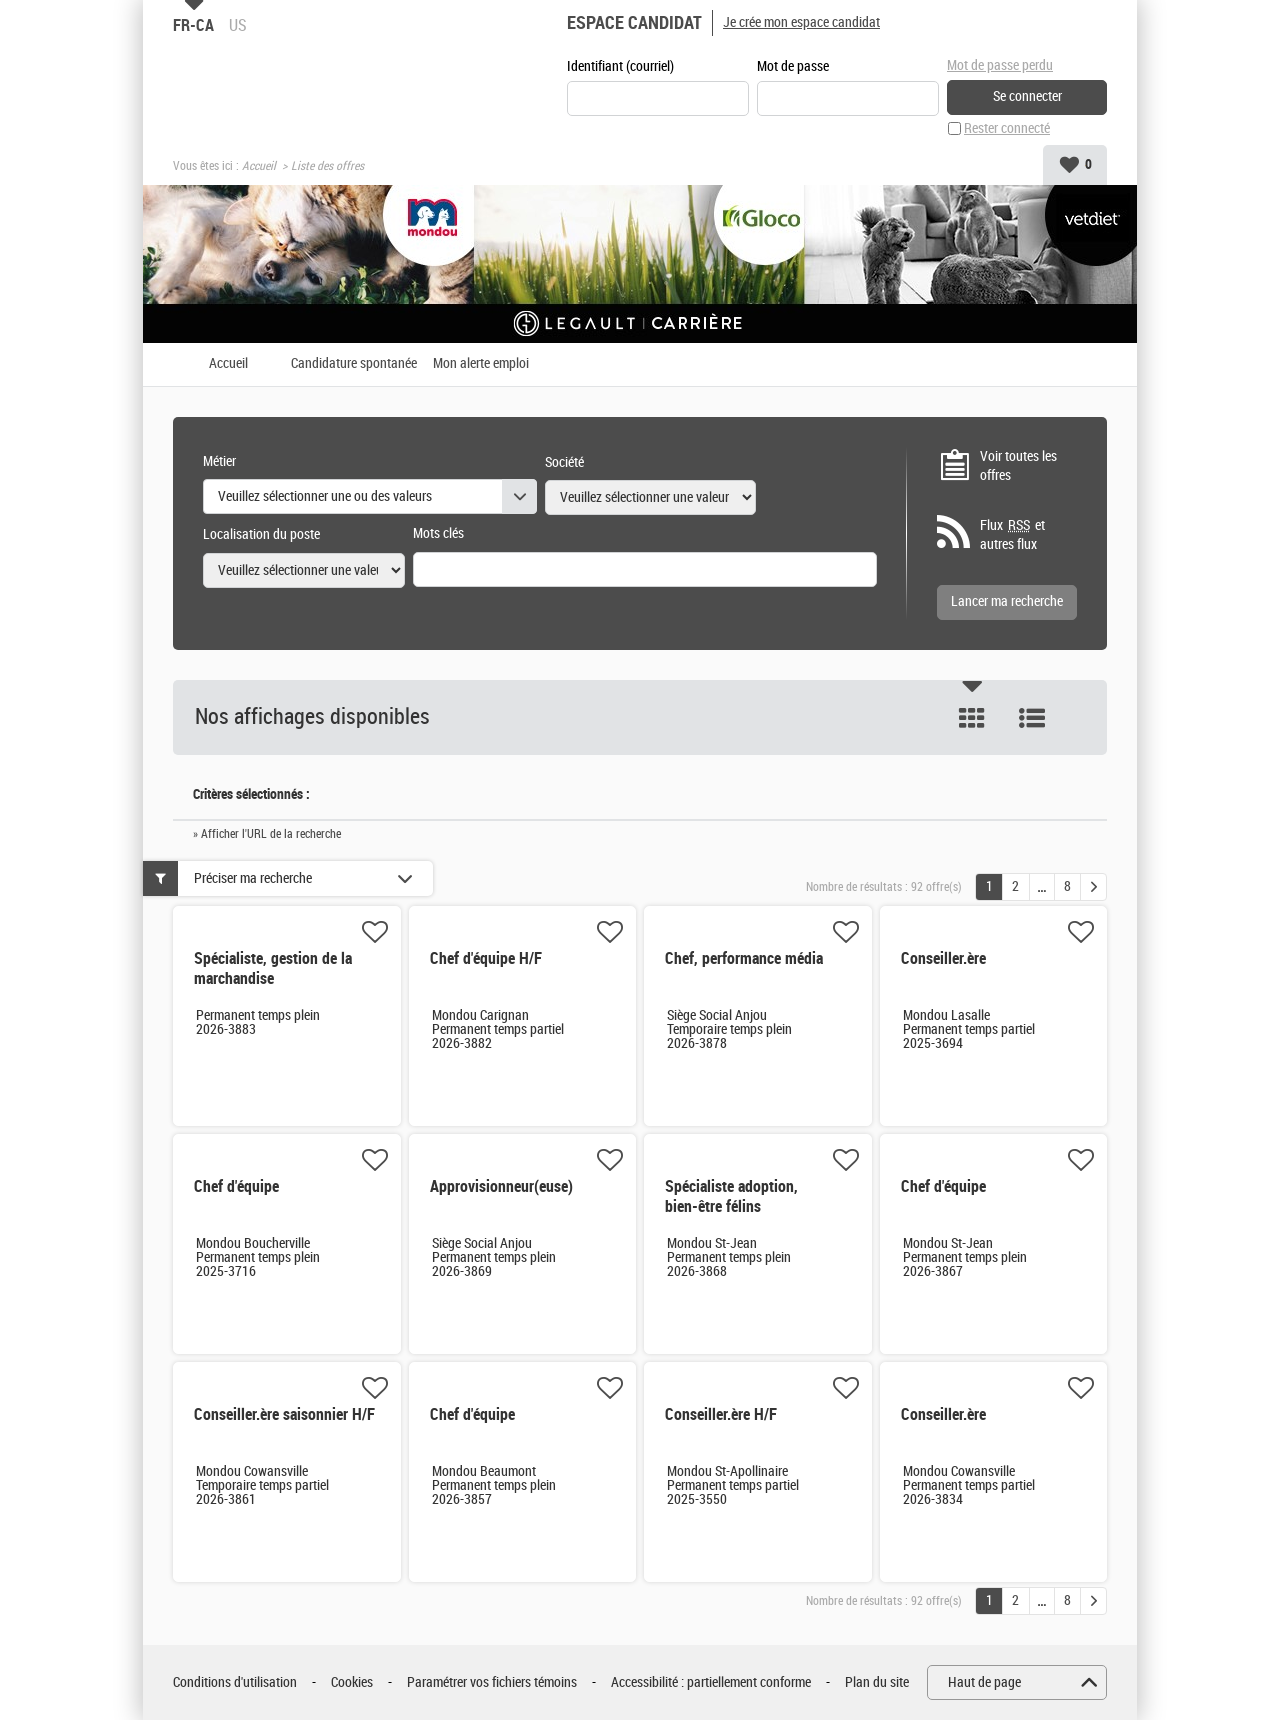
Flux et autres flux (1012, 535)
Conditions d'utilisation (235, 1682)
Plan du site (877, 1682)
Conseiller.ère (943, 958)
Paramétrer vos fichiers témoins (492, 1682)
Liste (1032, 718)
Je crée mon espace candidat (801, 22)
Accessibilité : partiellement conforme (711, 1682)
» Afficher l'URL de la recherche (267, 834)
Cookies (352, 1682)
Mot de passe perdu (1000, 65)
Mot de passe (793, 66)
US (238, 25)
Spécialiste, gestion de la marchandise (273, 968)
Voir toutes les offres (1018, 466)
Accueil (259, 166)
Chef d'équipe (236, 1186)
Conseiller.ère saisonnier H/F (284, 1414)
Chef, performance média (744, 958)
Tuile (972, 718)
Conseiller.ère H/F (721, 1414)
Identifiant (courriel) (620, 66)
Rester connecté (1007, 128)
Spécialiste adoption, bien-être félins (731, 1196)
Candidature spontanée (354, 364)
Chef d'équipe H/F (486, 958)
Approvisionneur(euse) (501, 1186)
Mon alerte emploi (481, 364)
